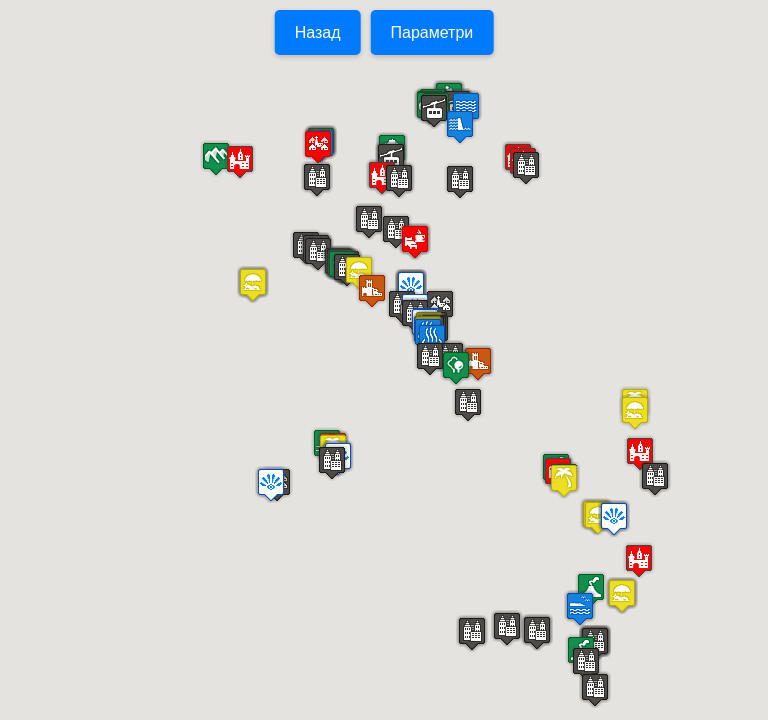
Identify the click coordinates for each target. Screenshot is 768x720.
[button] (460, 181)
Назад (318, 32)
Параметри (432, 32)
